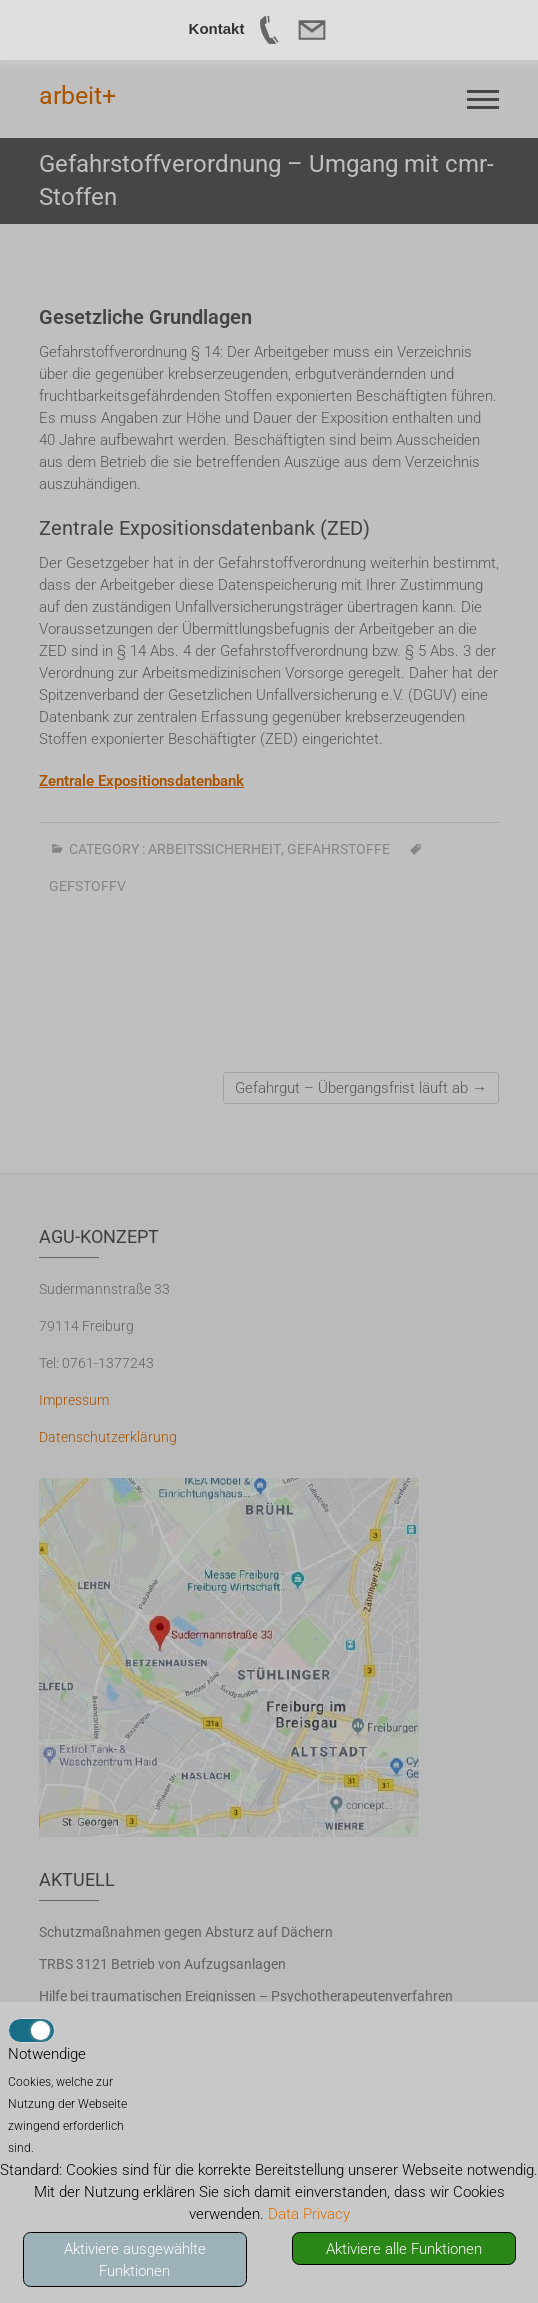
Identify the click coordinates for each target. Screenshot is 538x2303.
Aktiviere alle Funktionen (404, 2249)
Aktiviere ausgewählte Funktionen (135, 2260)
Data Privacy (309, 2214)
